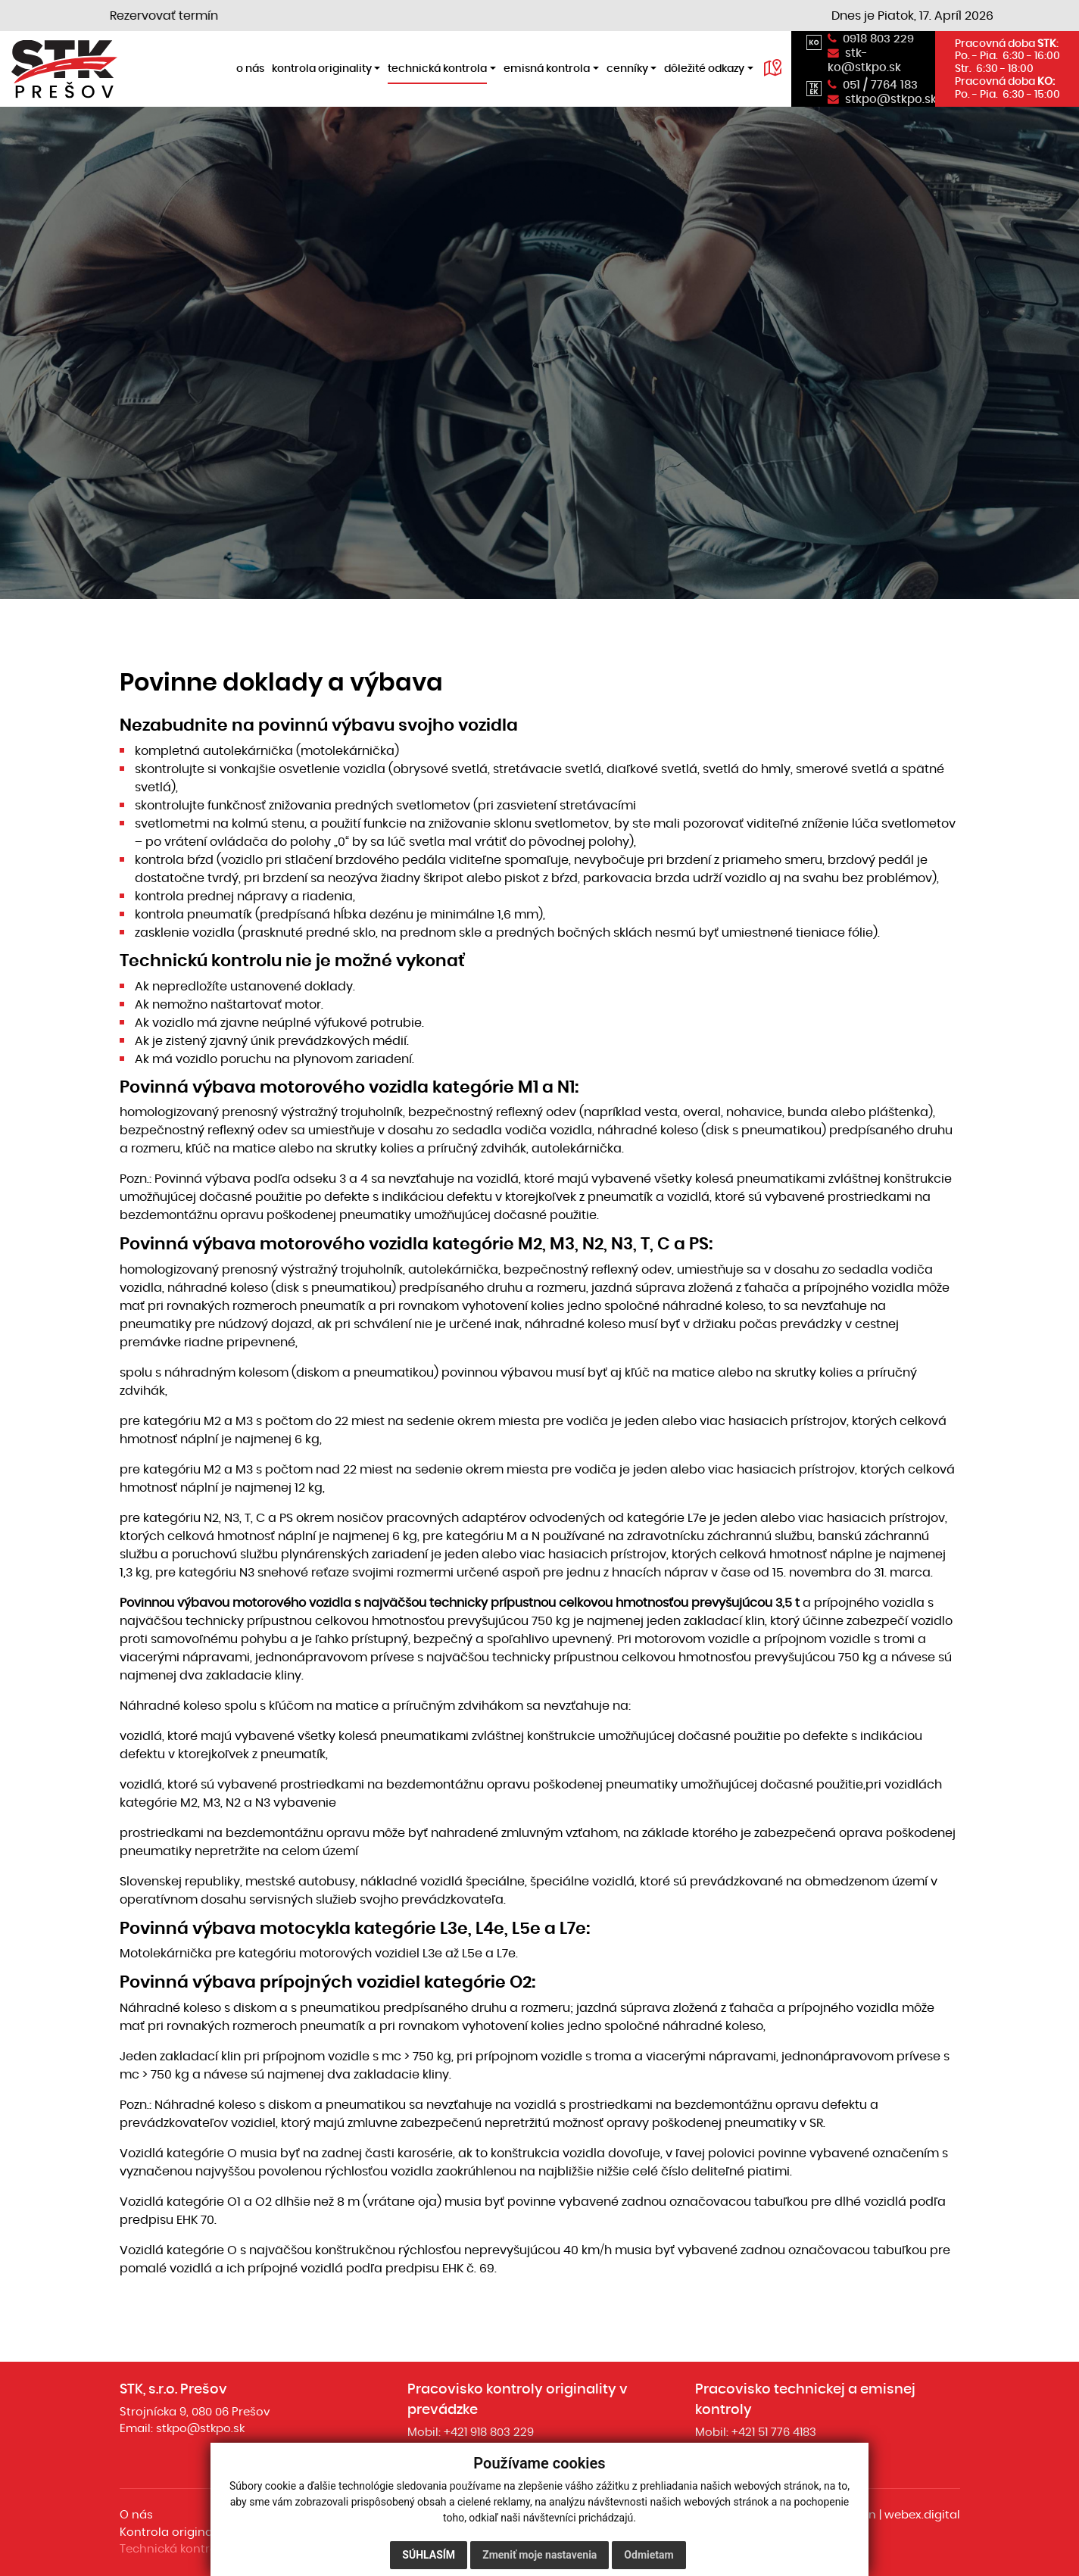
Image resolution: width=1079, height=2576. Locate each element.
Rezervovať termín (183, 16)
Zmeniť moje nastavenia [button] (539, 2555)
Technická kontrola (174, 2549)
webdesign (844, 2515)
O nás (136, 2515)
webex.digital (922, 2515)
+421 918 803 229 (489, 2431)
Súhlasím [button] (428, 2555)
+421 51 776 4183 (773, 2431)
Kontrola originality (174, 2531)
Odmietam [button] (648, 2555)
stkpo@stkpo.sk (200, 2428)
